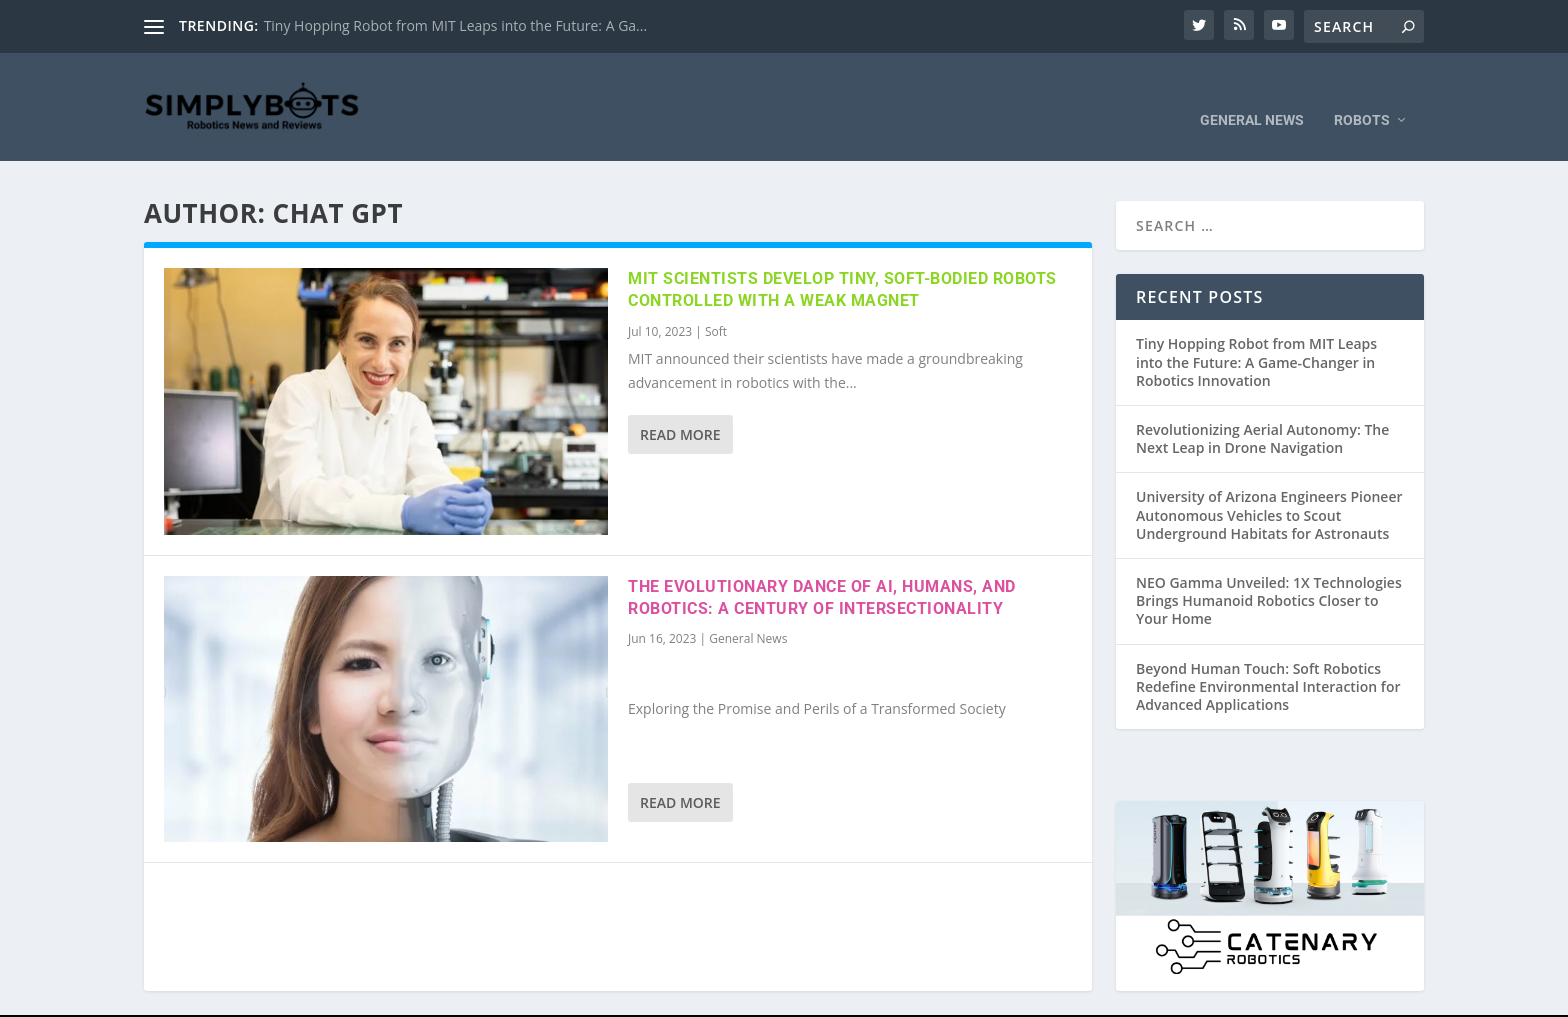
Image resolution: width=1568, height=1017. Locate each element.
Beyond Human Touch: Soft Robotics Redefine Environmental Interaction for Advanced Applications (1268, 657)
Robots (1362, 92)
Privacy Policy (1068, 1000)
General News (1252, 92)
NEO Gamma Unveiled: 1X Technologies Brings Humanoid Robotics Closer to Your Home (1269, 571)
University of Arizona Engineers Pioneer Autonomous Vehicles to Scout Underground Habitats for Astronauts (1269, 486)
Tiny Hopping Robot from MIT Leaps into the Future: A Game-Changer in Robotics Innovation (1256, 333)
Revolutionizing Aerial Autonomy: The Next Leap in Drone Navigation (1262, 410)
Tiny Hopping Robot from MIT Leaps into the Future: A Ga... (456, 25)
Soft (716, 303)
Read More (680, 406)
